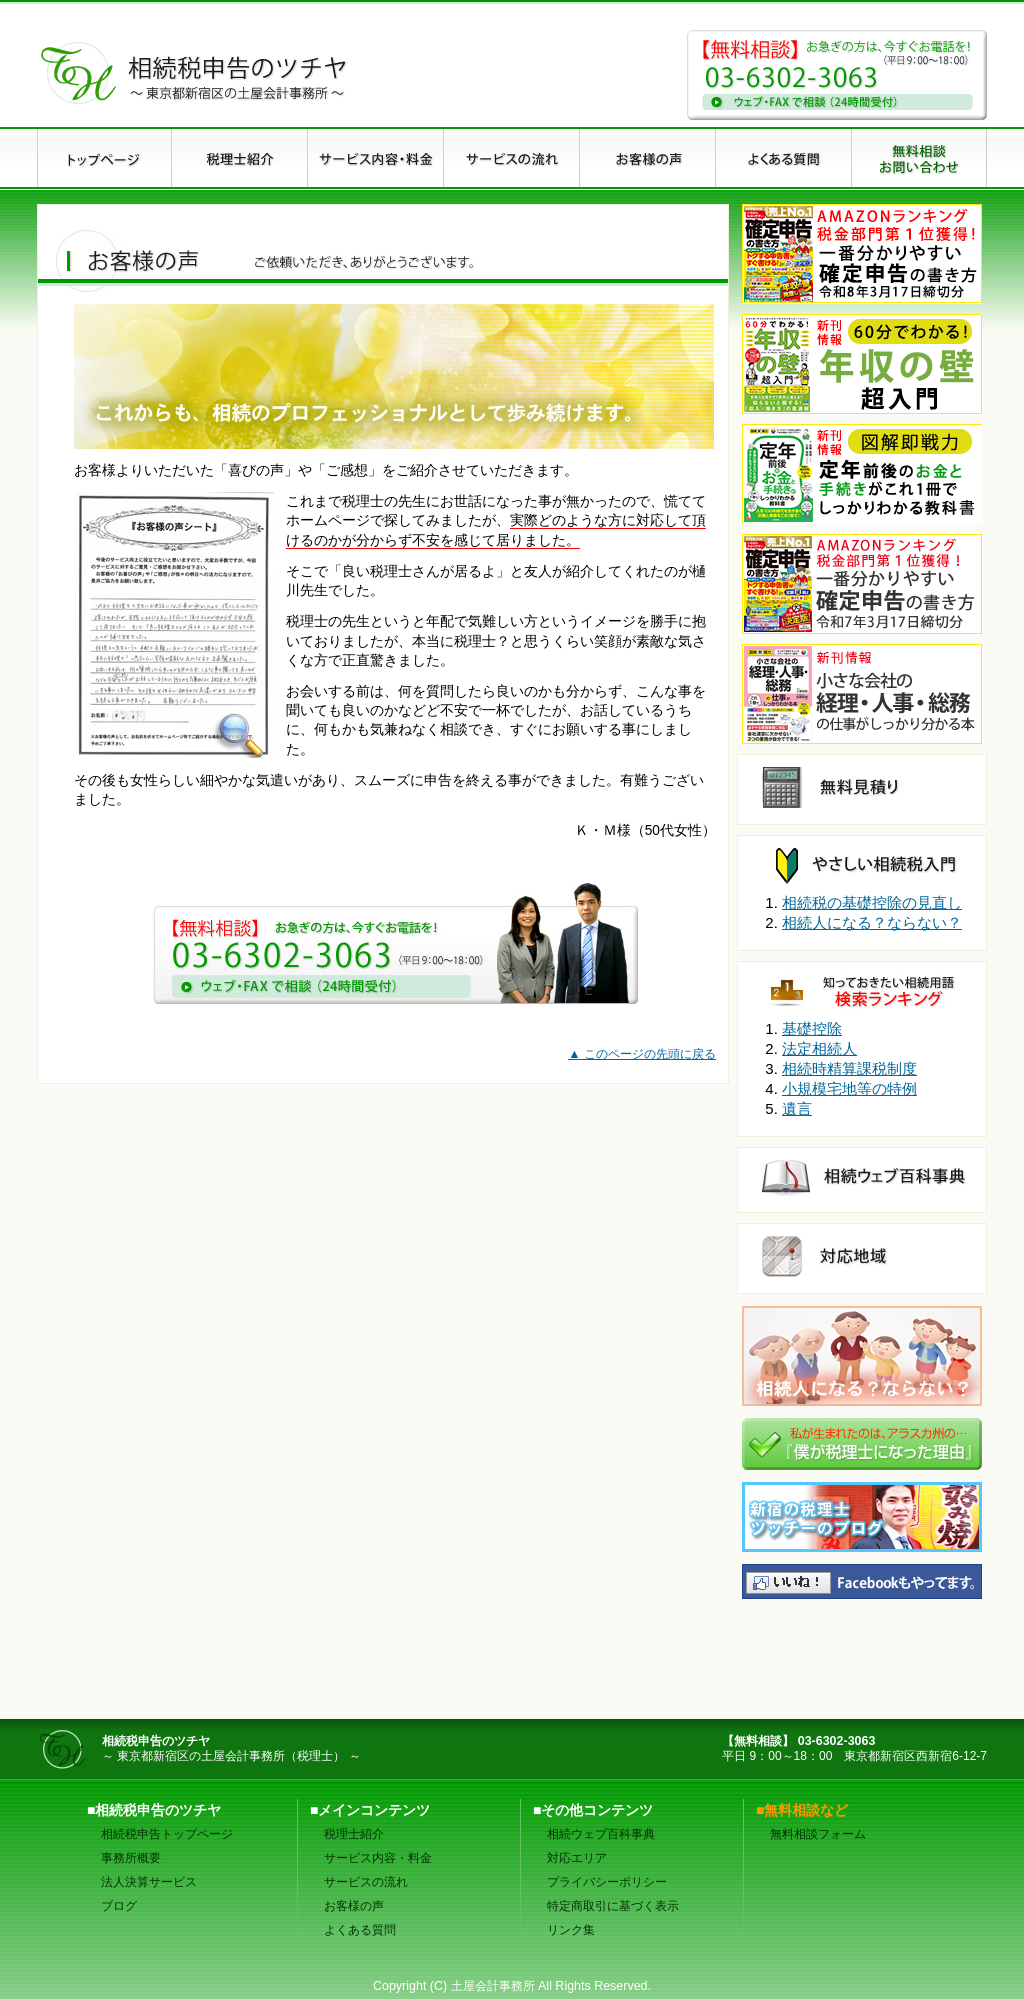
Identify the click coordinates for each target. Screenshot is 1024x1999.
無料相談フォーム (818, 1834)
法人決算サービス (149, 1882)
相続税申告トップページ (167, 1834)
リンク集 (571, 1930)
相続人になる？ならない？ (872, 922)
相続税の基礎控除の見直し (872, 902)
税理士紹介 (354, 1834)
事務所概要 (131, 1858)
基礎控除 (812, 1028)
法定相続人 (819, 1048)
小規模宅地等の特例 (849, 1088)
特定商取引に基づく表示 (613, 1906)
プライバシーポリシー (607, 1882)
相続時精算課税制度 (849, 1068)
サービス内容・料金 (378, 1858)
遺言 (797, 1108)
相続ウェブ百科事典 (601, 1834)
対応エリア (577, 1858)
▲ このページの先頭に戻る (642, 1054)
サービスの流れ (366, 1882)
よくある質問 (360, 1930)
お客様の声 (354, 1906)
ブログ (119, 1906)
